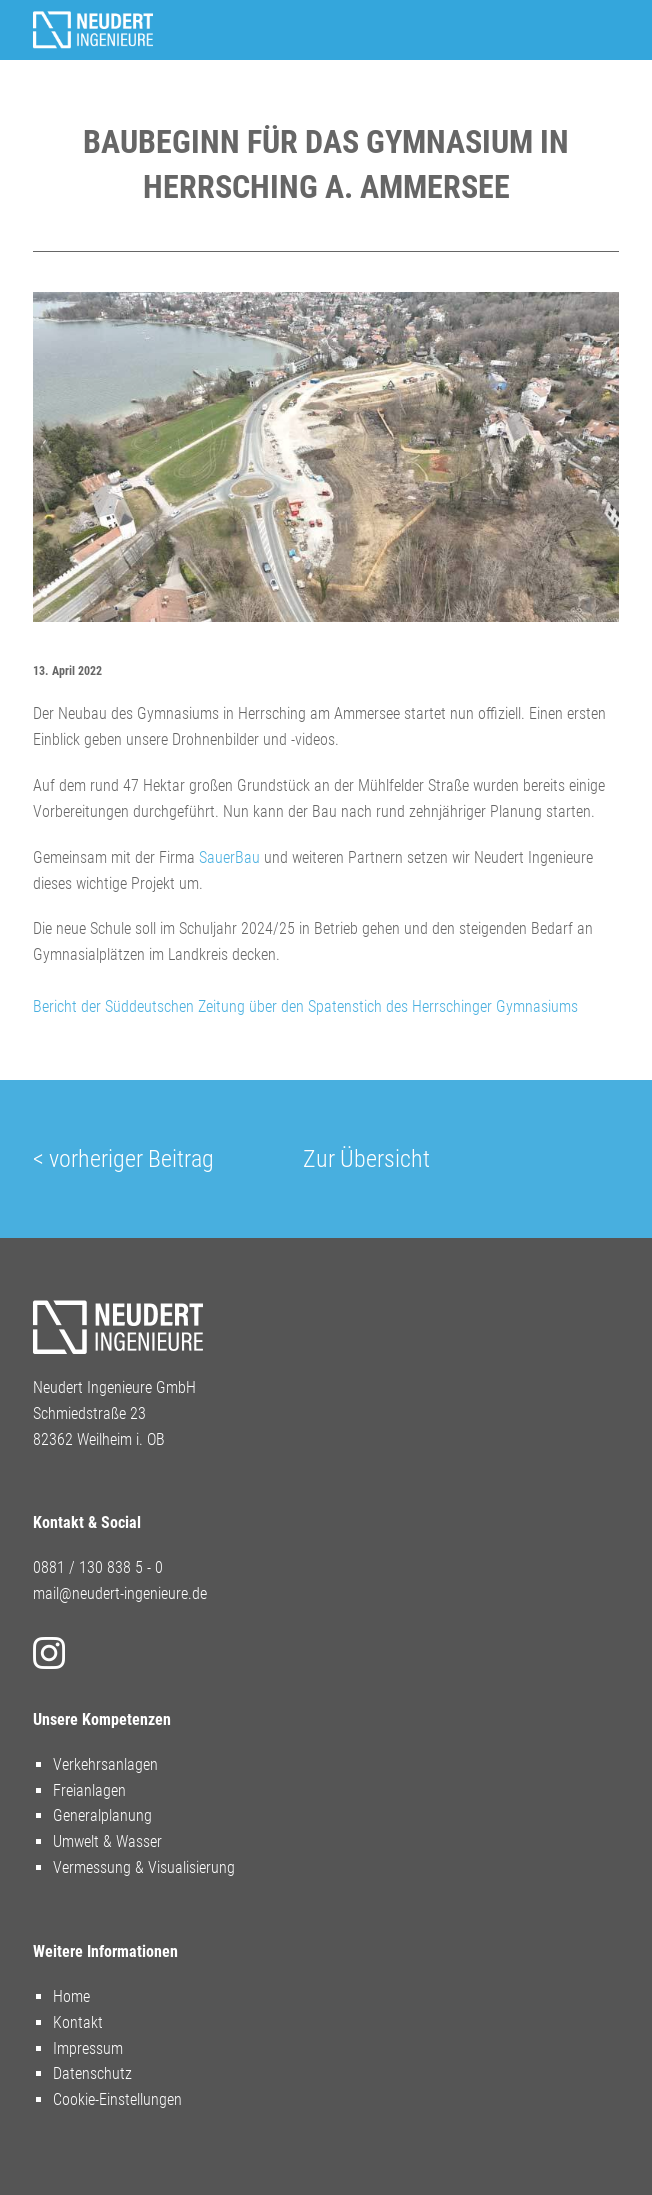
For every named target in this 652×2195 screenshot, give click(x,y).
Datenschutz (92, 2073)
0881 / (56, 1567)
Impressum (88, 2048)
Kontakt (78, 2022)
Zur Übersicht (366, 1159)
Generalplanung (102, 1815)
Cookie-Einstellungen (117, 2099)
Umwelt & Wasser (107, 1841)
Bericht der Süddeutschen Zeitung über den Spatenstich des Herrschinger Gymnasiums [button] (305, 1006)
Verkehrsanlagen (105, 1764)
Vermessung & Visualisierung (144, 1867)
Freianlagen (89, 1790)
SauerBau (229, 857)
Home (71, 1996)
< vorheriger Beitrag (123, 1159)
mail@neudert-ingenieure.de (120, 1593)
